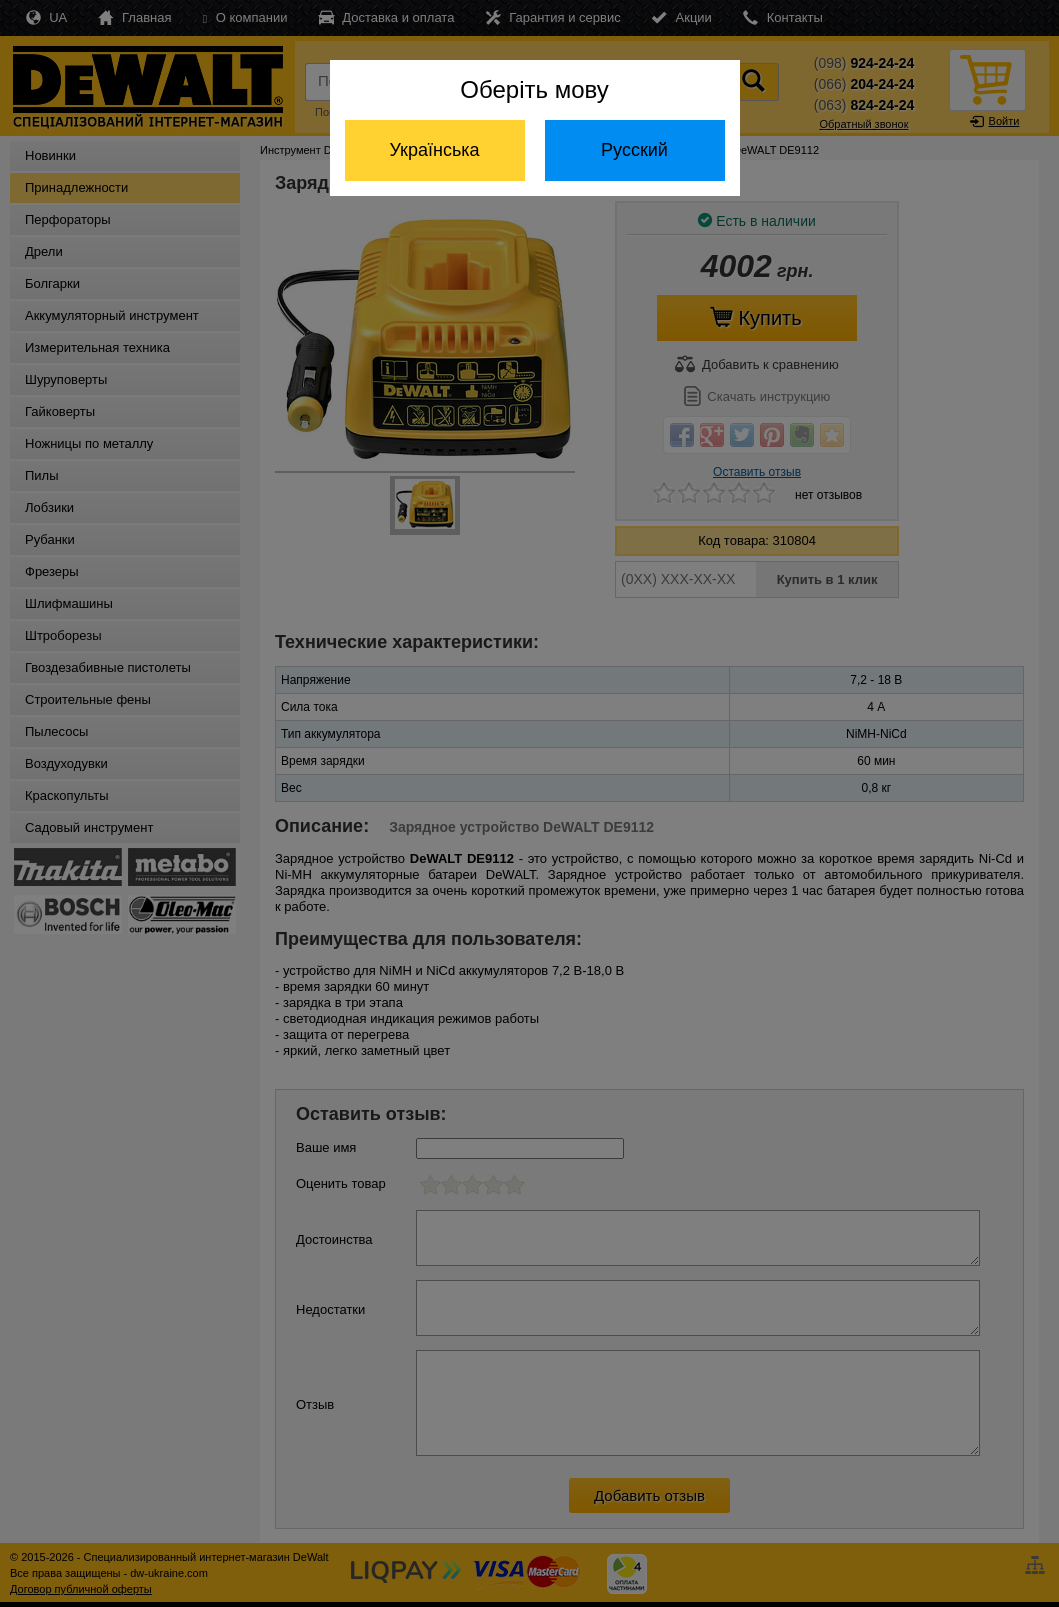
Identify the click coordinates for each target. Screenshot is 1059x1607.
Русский (634, 150)
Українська (434, 150)
